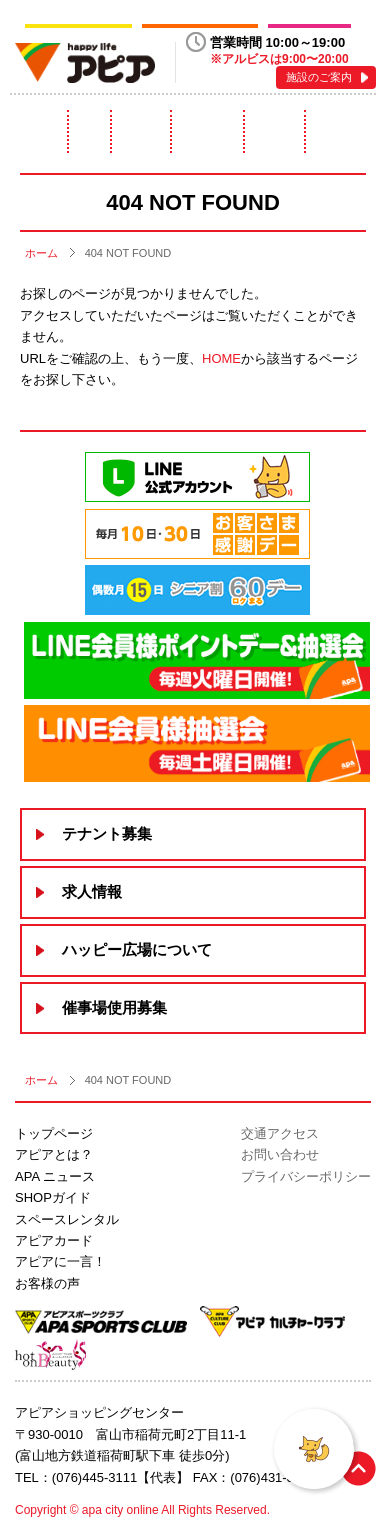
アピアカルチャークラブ (200, 18)
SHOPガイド (53, 1197)
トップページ (54, 1133)
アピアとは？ (38, 131)
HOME (221, 358)
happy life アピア (85, 62)
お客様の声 (47, 1283)
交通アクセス (280, 1133)
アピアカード (274, 131)
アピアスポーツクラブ (78, 18)
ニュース (90, 131)
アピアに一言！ (341, 131)
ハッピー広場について (137, 949)
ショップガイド (140, 131)
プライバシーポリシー (306, 1176)
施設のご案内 (319, 77)
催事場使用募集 (114, 1007)
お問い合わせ (280, 1154)
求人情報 (92, 891)
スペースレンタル (207, 131)
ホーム (41, 253)
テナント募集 (107, 833)
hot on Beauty (309, 18)
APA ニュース (55, 1176)
